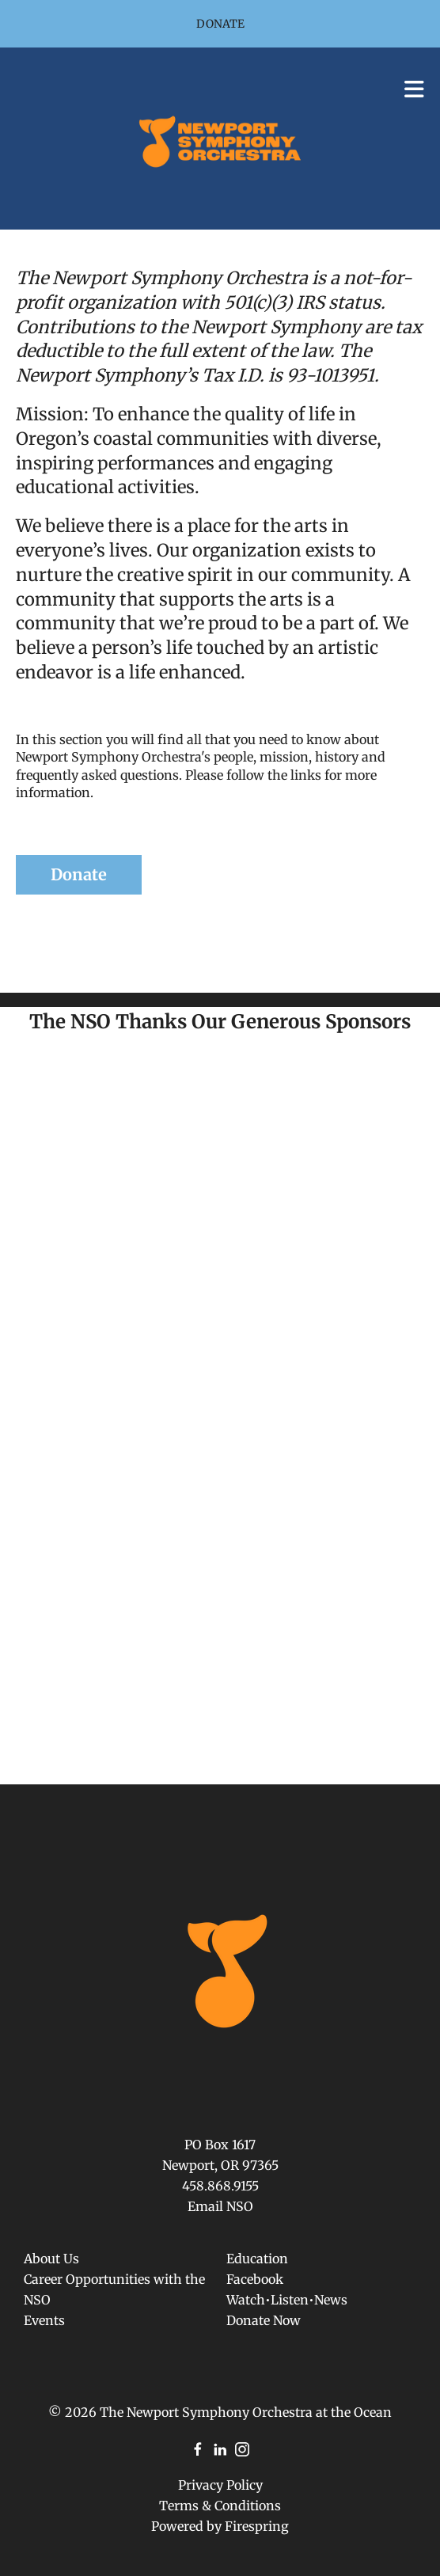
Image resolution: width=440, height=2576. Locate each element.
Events (44, 2320)
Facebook (254, 2279)
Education (257, 2258)
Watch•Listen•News (286, 2300)
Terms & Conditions (220, 2505)
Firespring (257, 2526)
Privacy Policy (220, 2485)
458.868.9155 (220, 2186)
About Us (51, 2258)
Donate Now (263, 2320)
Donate (220, 24)
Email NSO (220, 2206)
